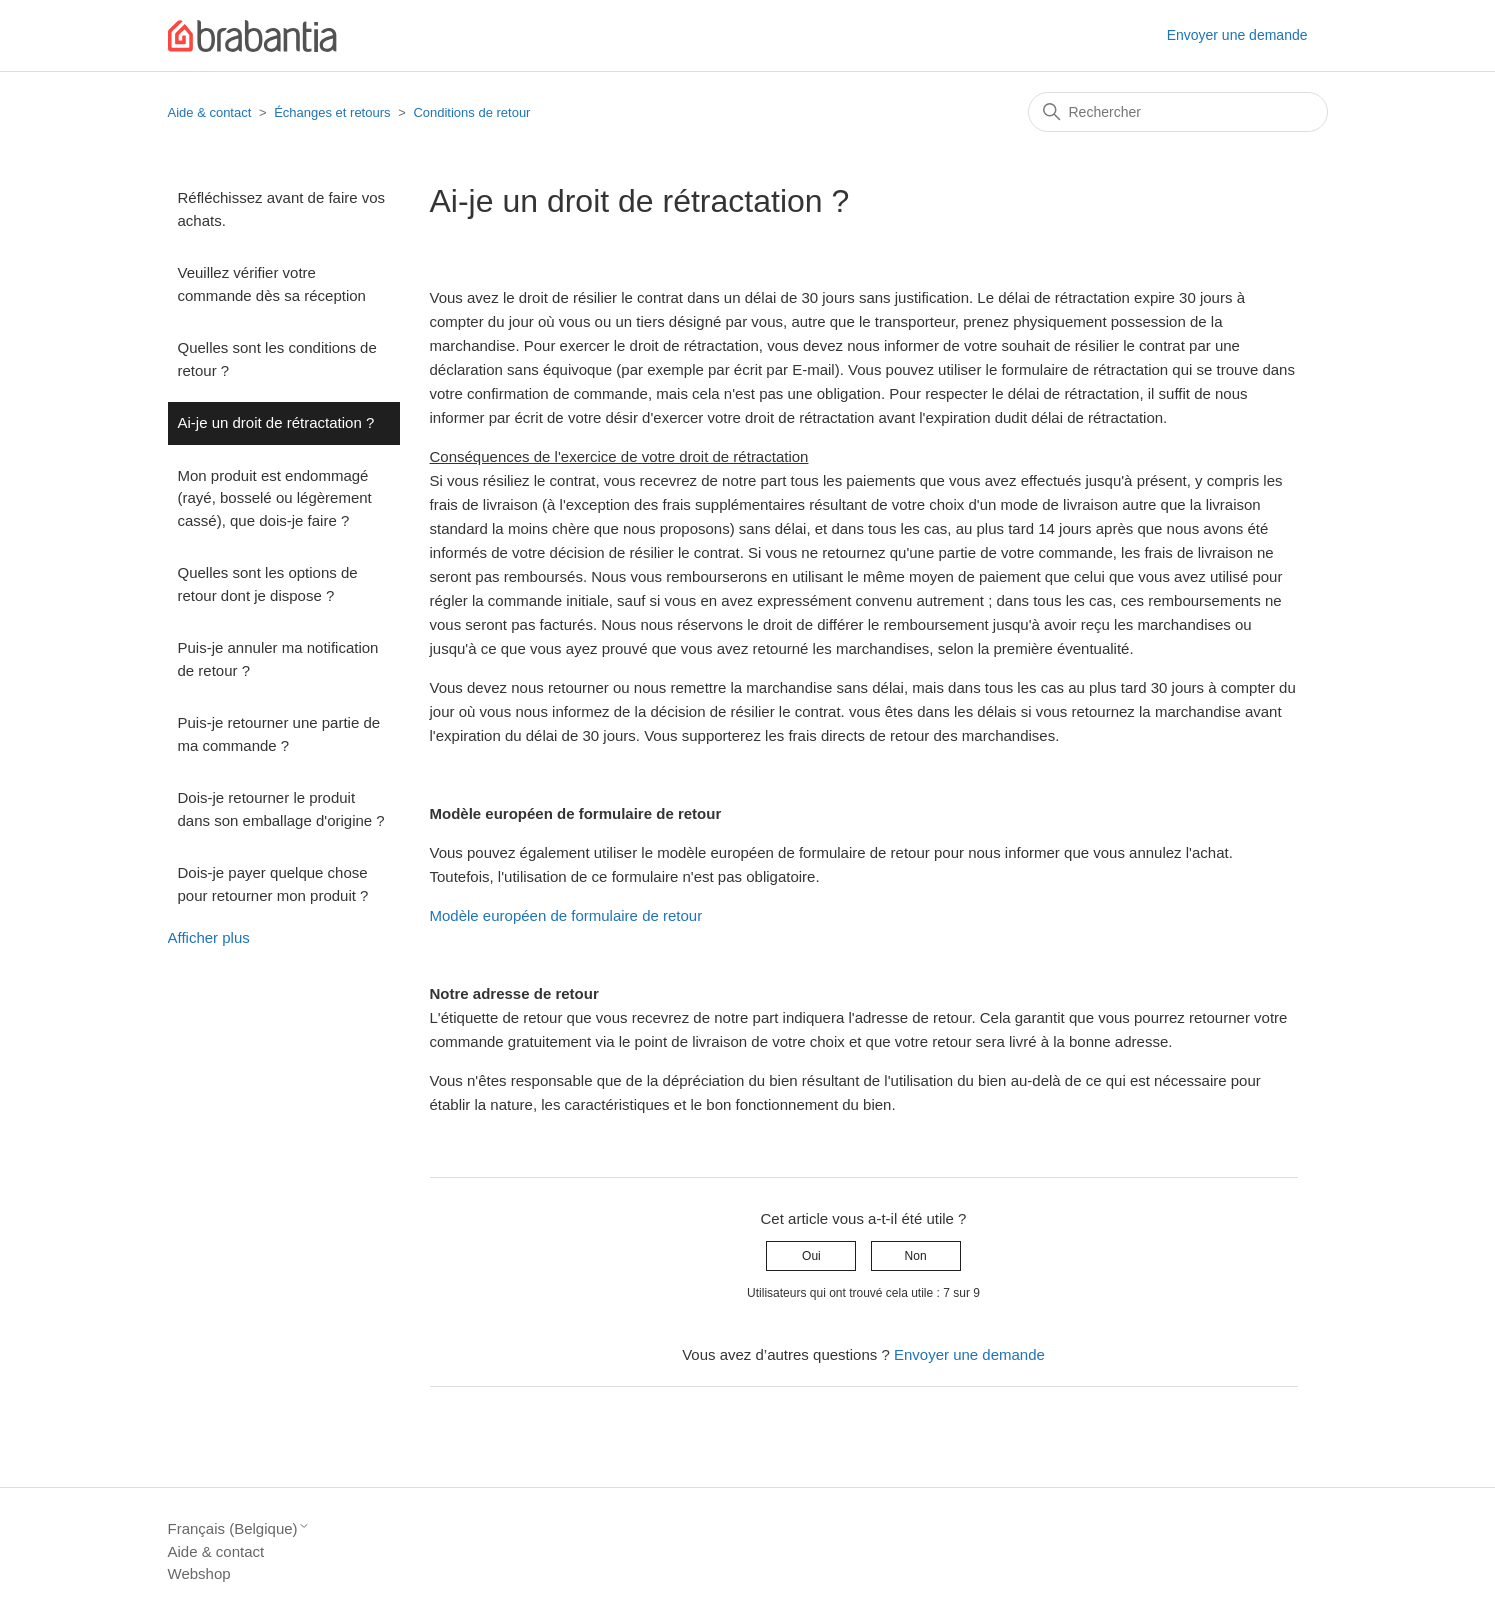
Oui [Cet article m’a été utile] (811, 1256)
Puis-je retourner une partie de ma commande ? (279, 734)
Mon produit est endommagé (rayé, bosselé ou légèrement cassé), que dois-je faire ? (275, 498)
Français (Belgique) (239, 1528)
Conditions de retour (471, 112)
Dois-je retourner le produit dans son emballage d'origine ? (281, 809)
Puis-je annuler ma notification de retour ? (278, 659)
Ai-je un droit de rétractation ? (276, 422)
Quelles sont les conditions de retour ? (277, 359)
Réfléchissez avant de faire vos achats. (282, 209)
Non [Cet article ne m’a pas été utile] (916, 1256)
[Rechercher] (1178, 112)
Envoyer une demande (1237, 35)
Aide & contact (210, 112)
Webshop (199, 1573)
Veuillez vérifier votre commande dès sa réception (272, 284)
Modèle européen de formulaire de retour (566, 915)
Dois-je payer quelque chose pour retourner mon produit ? (273, 884)
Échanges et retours (332, 112)
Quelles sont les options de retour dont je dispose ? (268, 584)
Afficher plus (209, 937)
